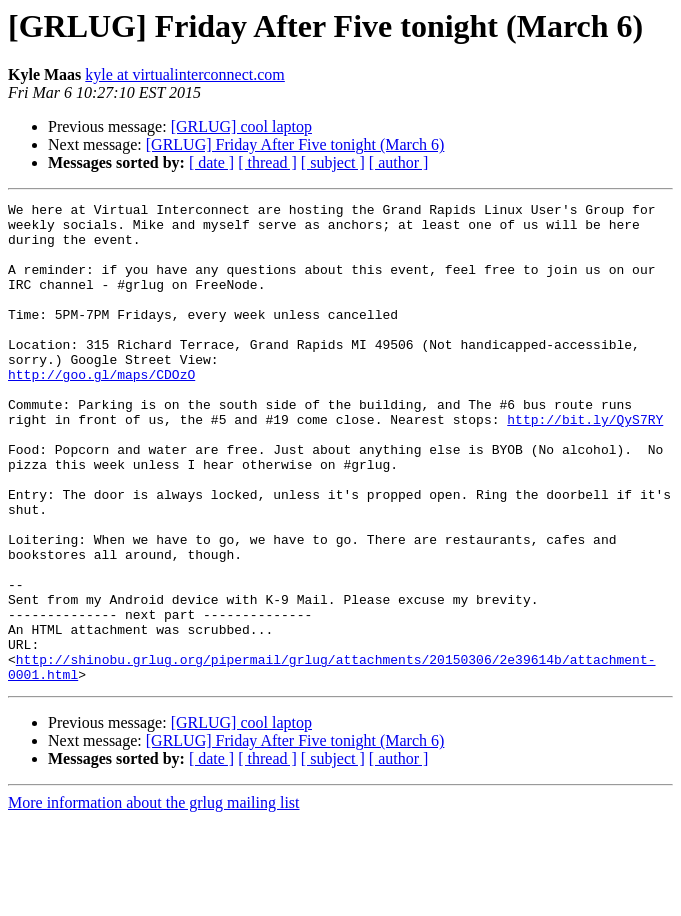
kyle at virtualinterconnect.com (184, 74)
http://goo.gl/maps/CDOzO (101, 410)
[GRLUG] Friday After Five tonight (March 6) (295, 144)
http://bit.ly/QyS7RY (585, 464)
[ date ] (211, 162)
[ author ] (399, 162)
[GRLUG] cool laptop (241, 126)
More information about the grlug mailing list (154, 898)
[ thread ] (267, 162)
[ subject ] (333, 162)
